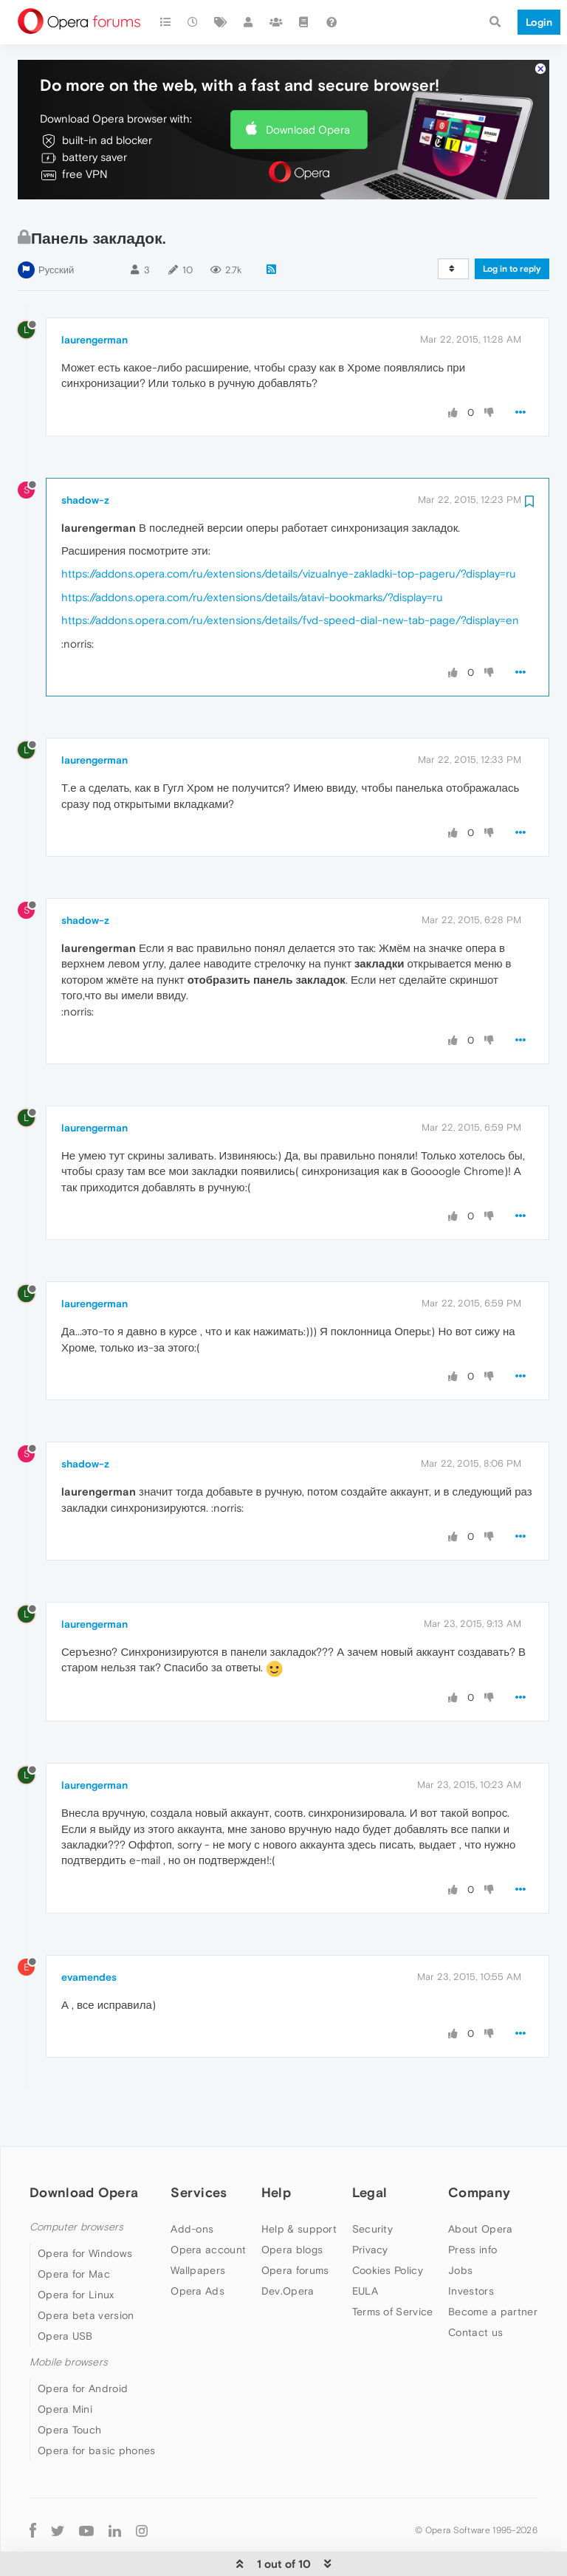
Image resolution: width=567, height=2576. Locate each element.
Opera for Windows (85, 2208)
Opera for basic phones (97, 2405)
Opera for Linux (76, 2249)
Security (372, 2184)
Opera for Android (83, 2343)
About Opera (480, 2184)
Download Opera (308, 84)
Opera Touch (69, 2385)
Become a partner (492, 2266)
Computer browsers (76, 2182)
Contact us (475, 2287)
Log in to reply (512, 224)
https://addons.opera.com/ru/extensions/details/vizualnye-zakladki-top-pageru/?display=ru (288, 528)
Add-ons (192, 2184)
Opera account (208, 2204)
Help (276, 2147)
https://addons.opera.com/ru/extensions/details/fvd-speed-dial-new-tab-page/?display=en (290, 575)
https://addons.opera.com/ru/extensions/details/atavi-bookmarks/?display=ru (252, 552)
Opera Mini (65, 2364)
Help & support (299, 2184)
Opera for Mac (74, 2229)
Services (199, 2147)
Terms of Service (392, 2266)
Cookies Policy (387, 2225)
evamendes (89, 1932)
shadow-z (85, 455)
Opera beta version (86, 2270)
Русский (56, 224)
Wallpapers (198, 2225)
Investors (471, 2246)
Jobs (460, 2225)
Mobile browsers (69, 2317)
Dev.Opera (288, 2246)
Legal (370, 2147)
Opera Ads (197, 2246)
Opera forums (295, 2225)
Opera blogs (292, 2204)
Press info (472, 2204)
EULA (365, 2246)
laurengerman (94, 295)
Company (479, 2147)
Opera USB (65, 2291)
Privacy (370, 2204)
